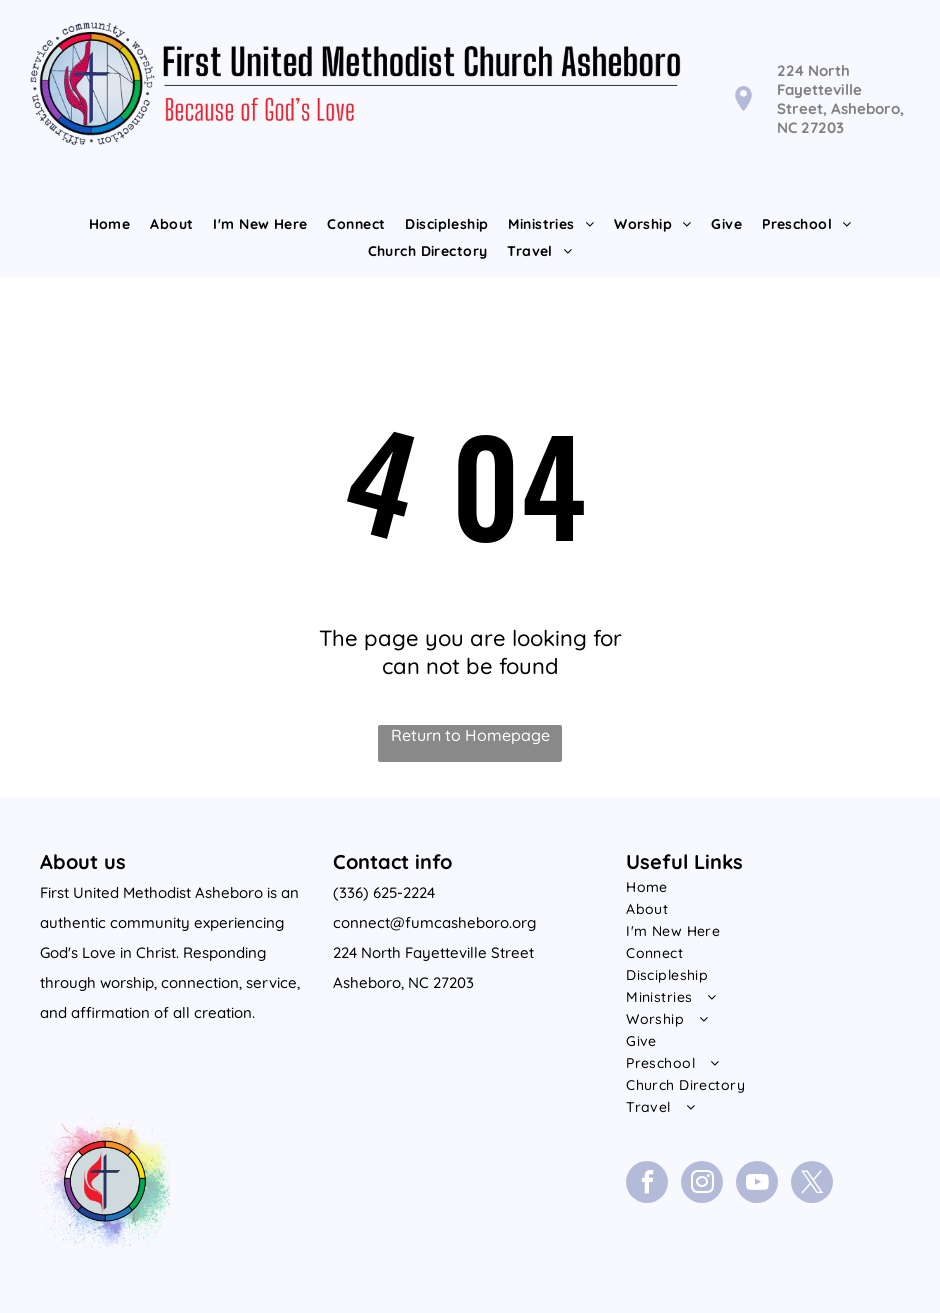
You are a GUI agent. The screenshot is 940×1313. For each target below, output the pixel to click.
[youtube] (757, 1184)
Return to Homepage (470, 735)
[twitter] (812, 1184)
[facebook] (647, 1184)
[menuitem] (110, 224)
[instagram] (702, 1184)
